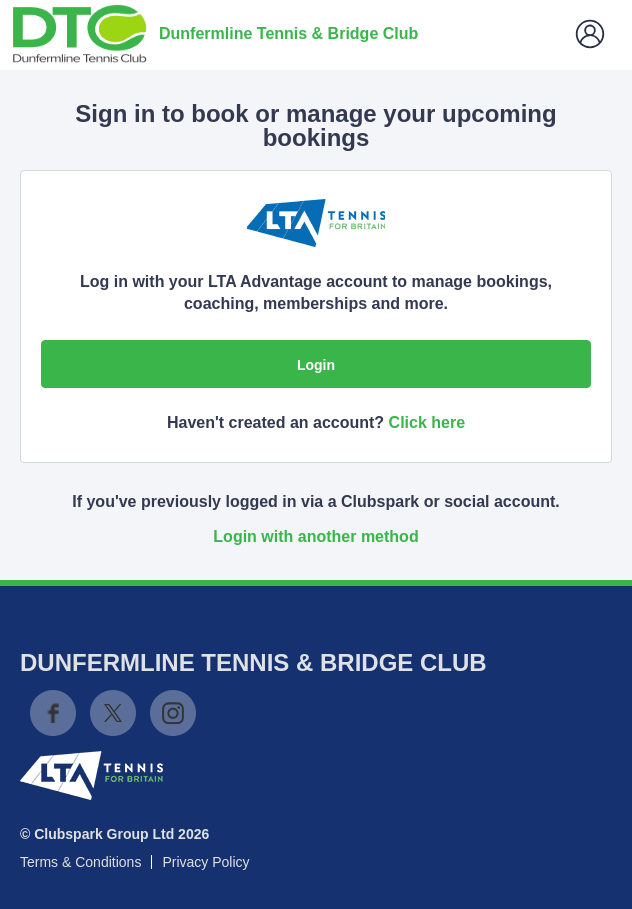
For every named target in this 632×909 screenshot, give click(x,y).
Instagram (173, 713)
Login (316, 365)
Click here (427, 422)
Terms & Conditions (80, 862)
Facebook (53, 713)
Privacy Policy (205, 862)
